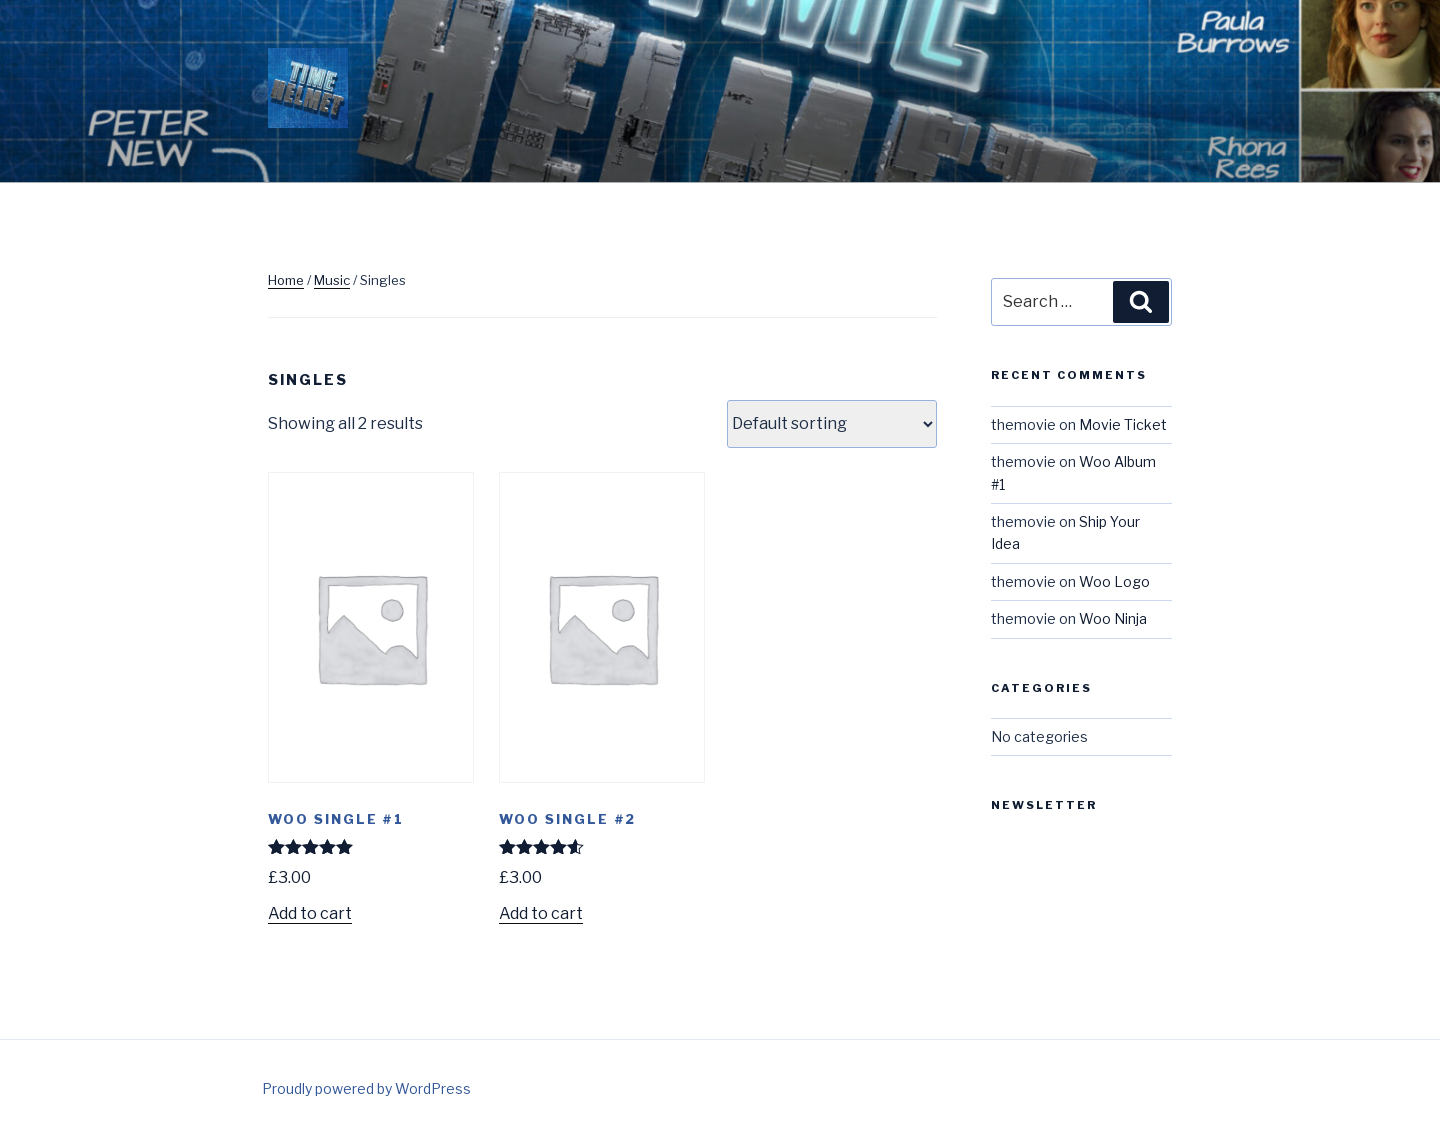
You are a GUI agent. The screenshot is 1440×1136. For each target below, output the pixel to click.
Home (286, 280)
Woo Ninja (1113, 618)
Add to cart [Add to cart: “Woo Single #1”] (310, 913)
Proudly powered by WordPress (366, 1088)
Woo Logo (1114, 581)
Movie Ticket (1123, 424)
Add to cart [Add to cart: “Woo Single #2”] (541, 913)
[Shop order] (832, 424)
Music (332, 280)
